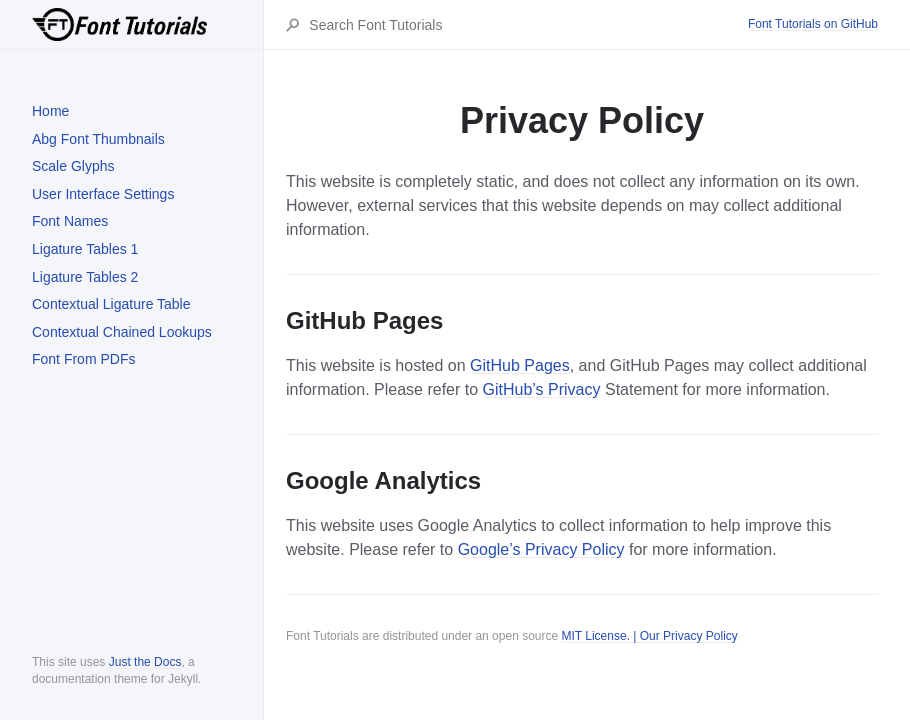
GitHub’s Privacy (542, 389)
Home (50, 111)
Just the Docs (145, 662)
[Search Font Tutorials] (527, 25)
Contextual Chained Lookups (122, 332)
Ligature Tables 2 (85, 277)
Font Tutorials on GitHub (813, 24)
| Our (646, 636)
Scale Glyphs (73, 166)
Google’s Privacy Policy (541, 549)
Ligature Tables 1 (85, 249)
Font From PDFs (83, 359)
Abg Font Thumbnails (98, 139)
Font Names (70, 221)
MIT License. (596, 636)
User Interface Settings (103, 194)
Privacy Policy (700, 636)
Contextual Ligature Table (111, 304)
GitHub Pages (520, 365)
